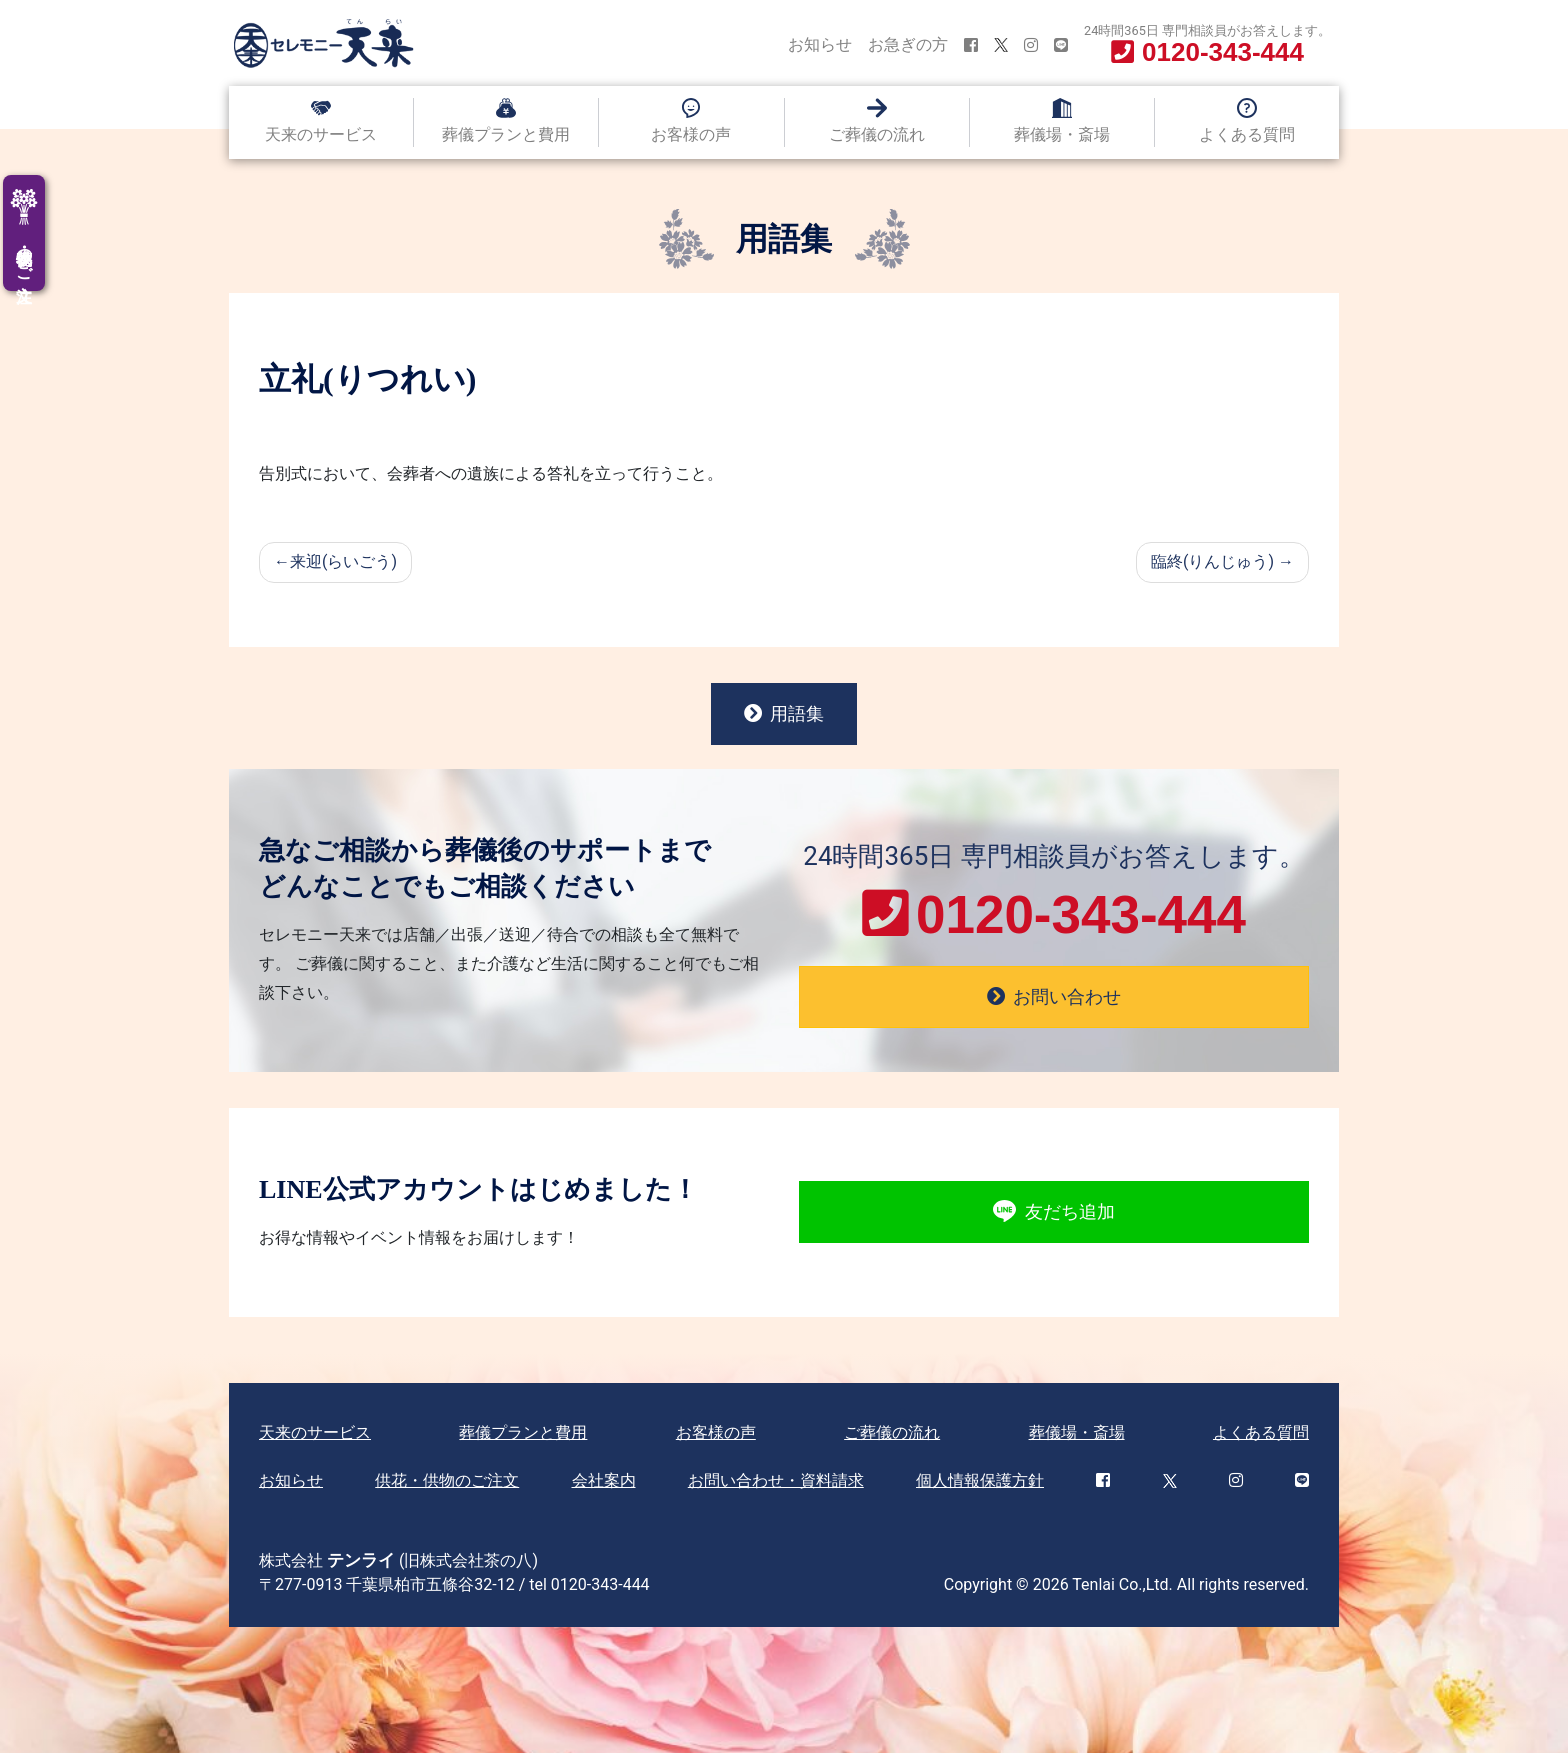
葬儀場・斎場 (1062, 134)
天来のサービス (321, 134)
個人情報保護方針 (980, 1482)
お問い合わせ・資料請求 (776, 1482)
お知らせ (820, 44)
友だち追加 (1053, 1215)
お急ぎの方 (908, 44)
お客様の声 (691, 134)
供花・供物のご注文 (447, 1482)
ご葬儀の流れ (877, 134)
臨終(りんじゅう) (1212, 561)
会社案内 (604, 1482)
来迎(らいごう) (343, 561)
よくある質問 (1247, 134)
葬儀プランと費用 (506, 134)
